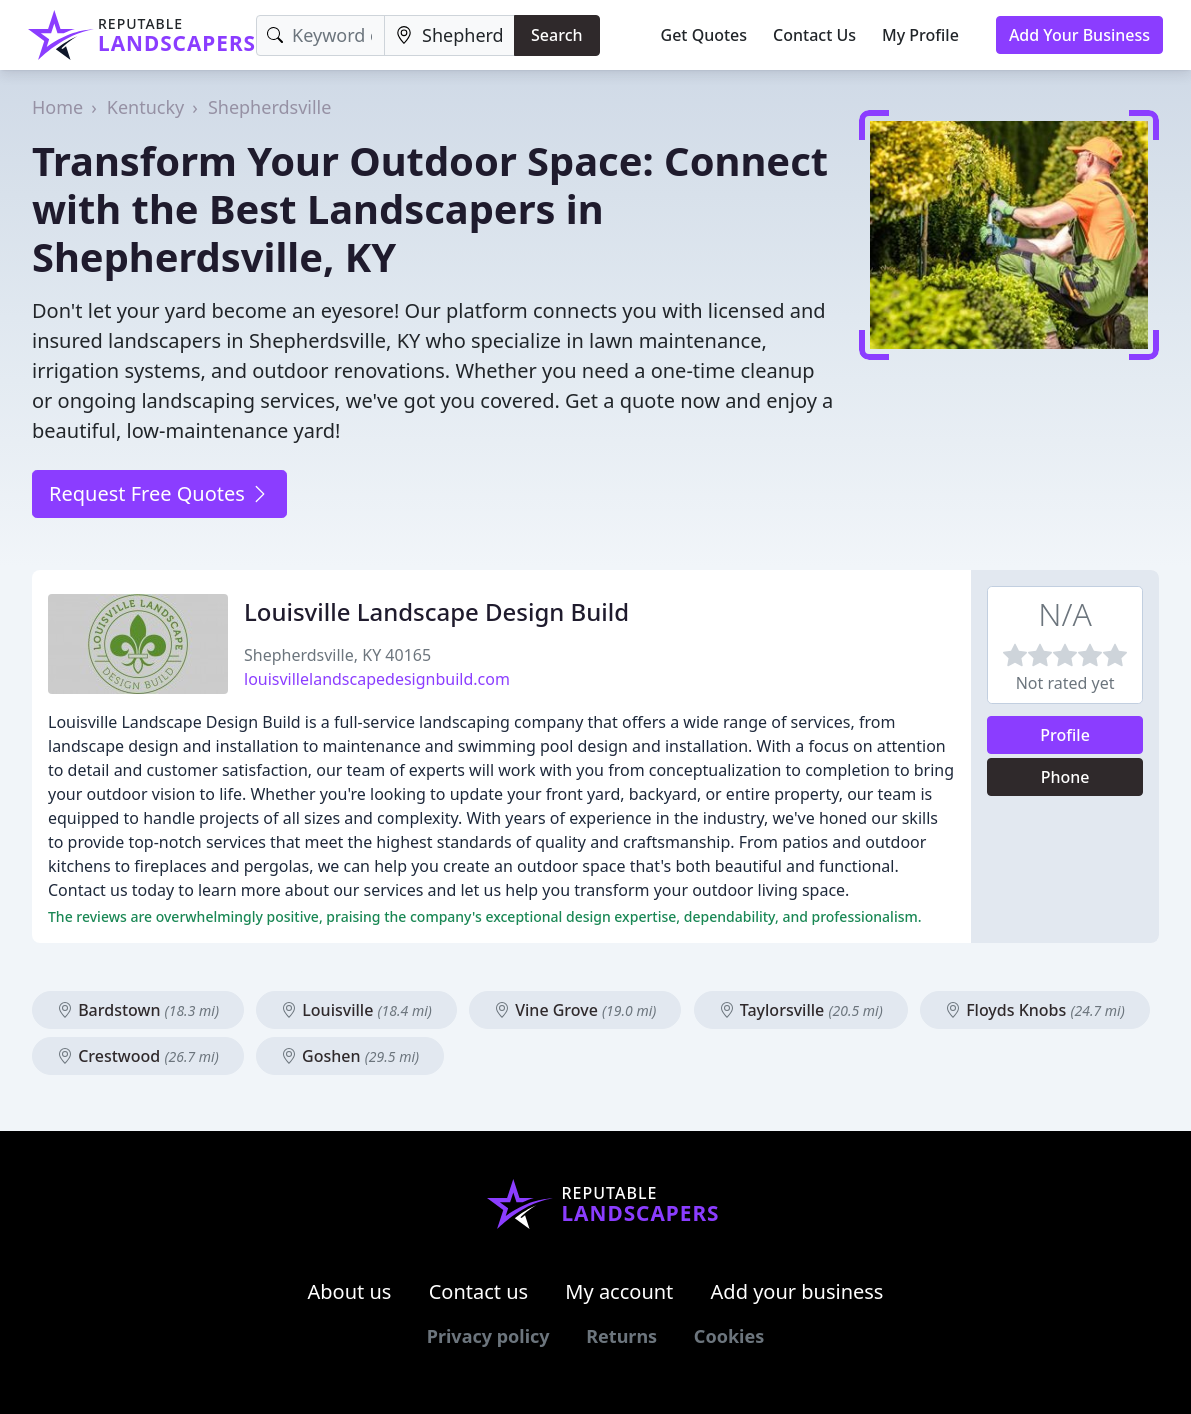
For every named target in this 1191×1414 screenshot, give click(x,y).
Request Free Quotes (159, 493)
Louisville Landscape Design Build (436, 611)
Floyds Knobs (1035, 1010)
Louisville (356, 1010)
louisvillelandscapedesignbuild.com (377, 679)
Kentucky (145, 107)
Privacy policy (488, 1336)
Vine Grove (575, 1010)
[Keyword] (320, 35)
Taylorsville (801, 1010)
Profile (1065, 735)
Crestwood (138, 1056)
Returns (621, 1336)
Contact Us (814, 35)
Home (57, 107)
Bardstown (138, 1010)
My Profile (920, 35)
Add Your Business (1079, 35)
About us (350, 1291)
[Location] (449, 35)
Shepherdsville (270, 107)
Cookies (729, 1336)
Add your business (797, 1291)
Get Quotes (704, 35)
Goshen (350, 1056)
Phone (1065, 777)
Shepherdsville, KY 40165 (337, 655)
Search (556, 35)
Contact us (479, 1291)
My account (619, 1291)
